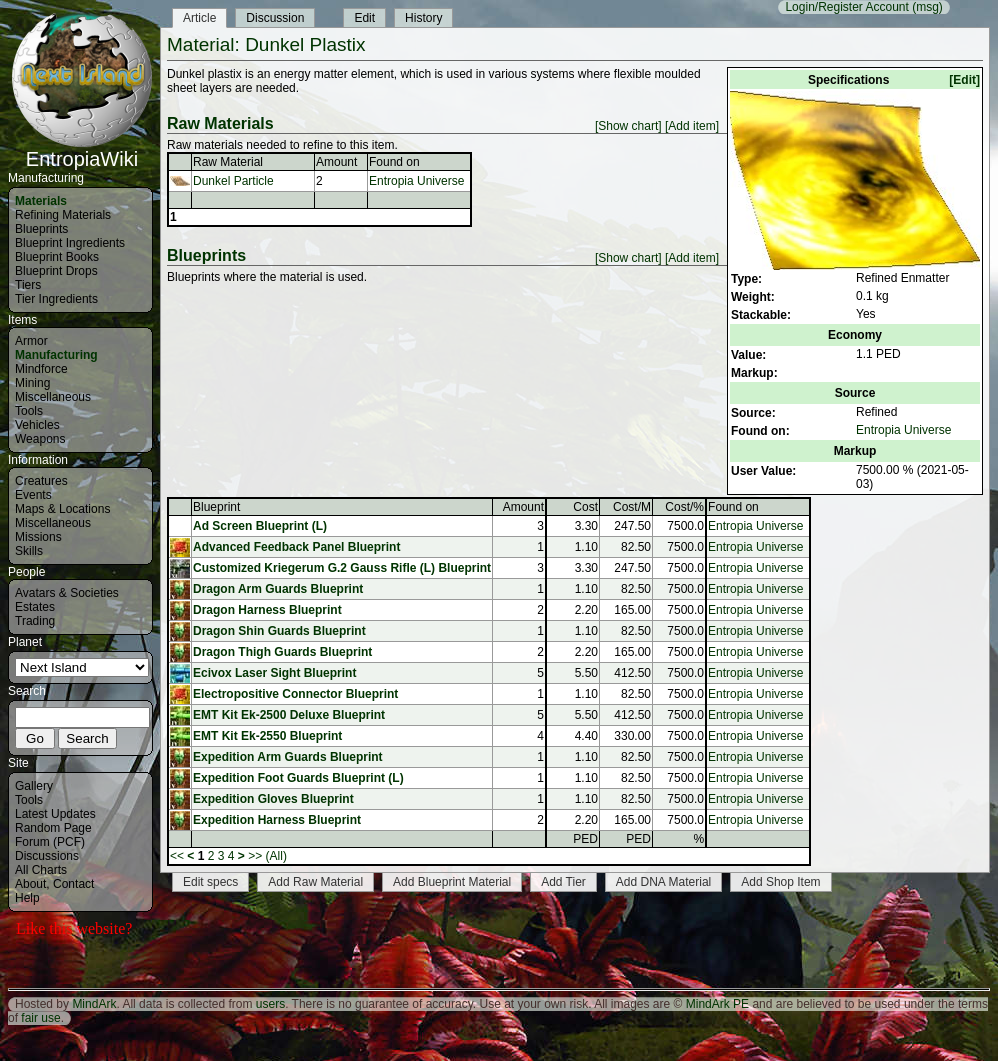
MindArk (94, 1004)
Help (27, 898)
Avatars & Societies (67, 593)
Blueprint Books (57, 257)
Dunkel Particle (233, 181)
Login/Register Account (846, 7)
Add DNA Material (663, 882)
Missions (38, 537)
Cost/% (684, 507)
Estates (35, 607)
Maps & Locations (62, 509)
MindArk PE (717, 1004)
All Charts (41, 870)
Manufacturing (56, 355)
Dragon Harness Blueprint (267, 610)
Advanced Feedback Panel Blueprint (296, 547)
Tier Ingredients (56, 299)
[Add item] (692, 126)
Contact (73, 884)
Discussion (275, 18)
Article (199, 18)
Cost (585, 507)
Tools (29, 411)
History (423, 18)
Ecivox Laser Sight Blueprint (274, 673)
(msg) (927, 7)
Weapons (40, 439)
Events (33, 495)
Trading (35, 621)
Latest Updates (55, 814)
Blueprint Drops (56, 271)
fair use (40, 1018)
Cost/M (632, 507)
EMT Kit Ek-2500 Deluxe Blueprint (289, 715)
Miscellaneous (53, 397)
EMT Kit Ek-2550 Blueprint (267, 736)
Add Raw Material (315, 882)
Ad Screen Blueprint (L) (260, 526)
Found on (394, 162)
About (30, 884)
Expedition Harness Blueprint (277, 820)
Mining (32, 383)
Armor (31, 341)
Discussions (47, 856)
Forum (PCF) (50, 842)
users (270, 1004)
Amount (336, 162)
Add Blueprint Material (452, 882)
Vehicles (37, 425)
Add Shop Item (780, 882)
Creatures (41, 481)
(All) (276, 856)
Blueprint (216, 507)
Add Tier (563, 882)
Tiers (28, 285)
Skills (29, 551)
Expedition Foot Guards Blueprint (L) (298, 778)
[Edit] (964, 80)
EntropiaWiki (82, 150)
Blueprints (41, 229)
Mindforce (41, 369)
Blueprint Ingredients (70, 243)
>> (255, 856)
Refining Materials (63, 215)
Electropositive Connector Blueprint (295, 694)
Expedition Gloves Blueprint (273, 799)
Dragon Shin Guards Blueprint (279, 631)
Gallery (34, 786)
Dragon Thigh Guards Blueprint (282, 652)
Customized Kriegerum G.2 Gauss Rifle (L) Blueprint (342, 568)
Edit (364, 18)
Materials (41, 201)
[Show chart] (628, 126)
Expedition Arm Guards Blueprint (288, 757)
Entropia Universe (903, 430)
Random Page (53, 828)
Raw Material (228, 162)
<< (177, 856)
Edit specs (210, 882)
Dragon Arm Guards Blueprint (278, 589)
